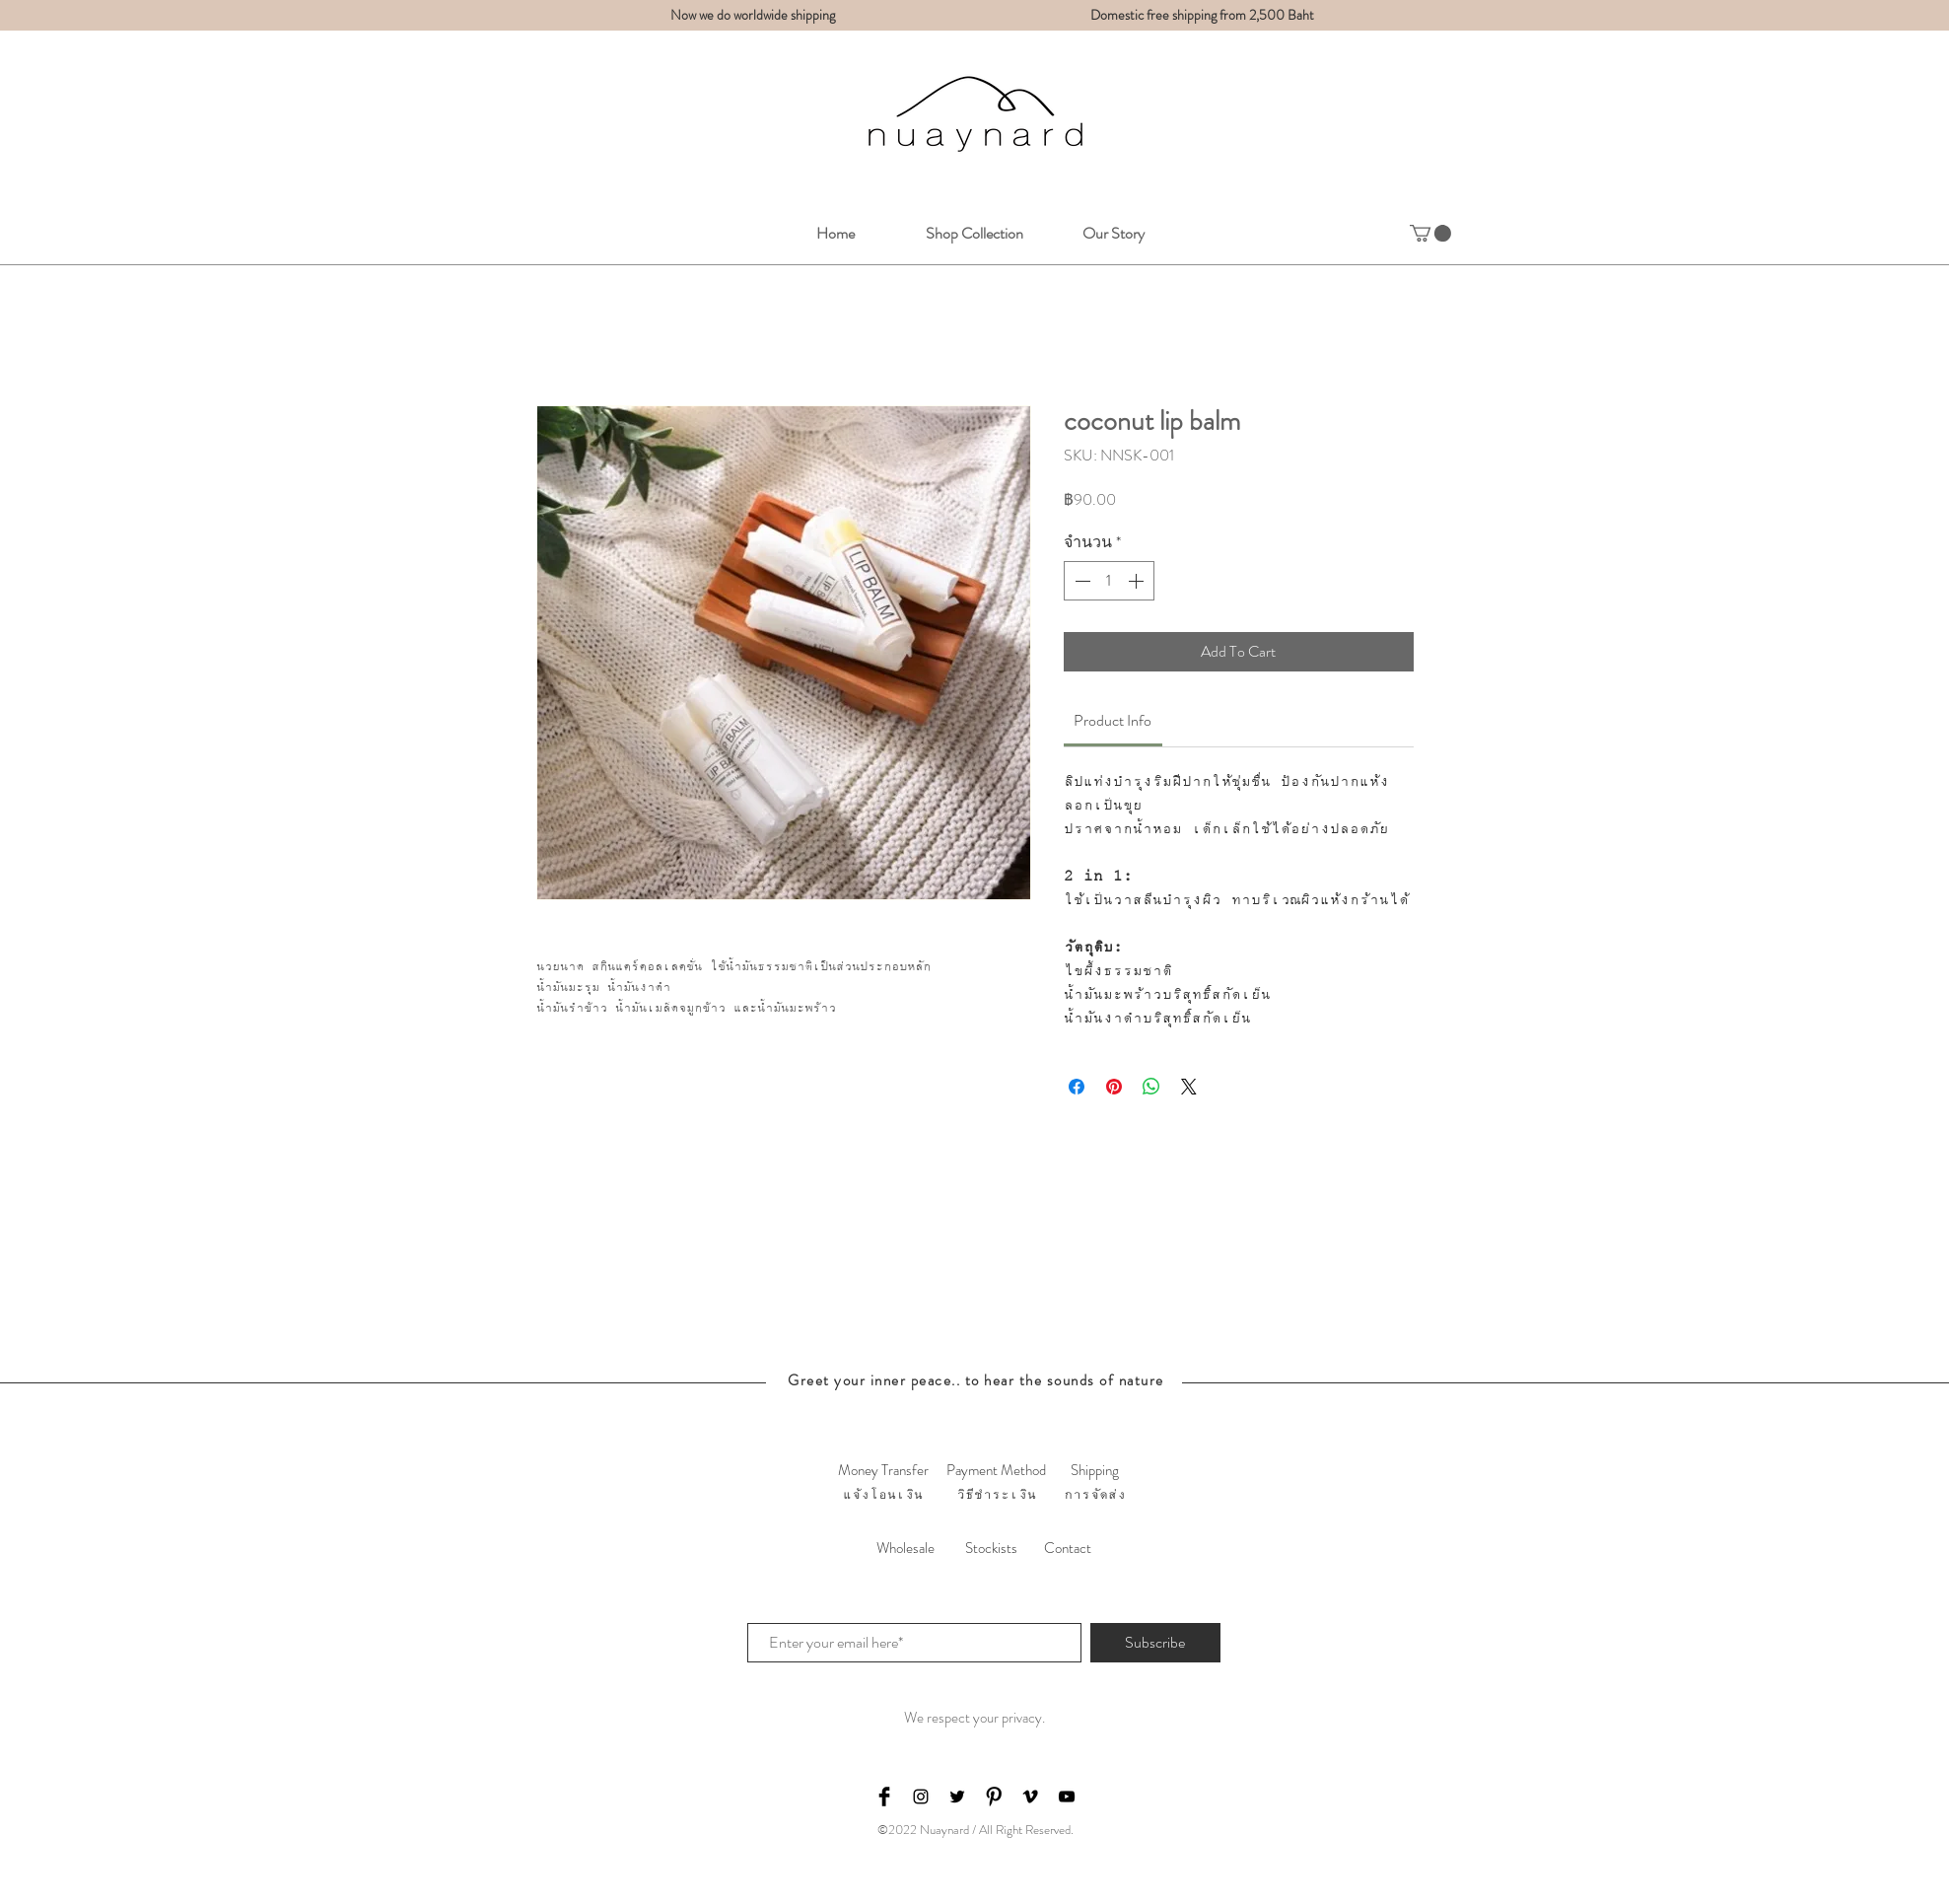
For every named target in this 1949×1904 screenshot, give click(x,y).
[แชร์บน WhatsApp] (1151, 1086)
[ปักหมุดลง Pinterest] (1114, 1086)
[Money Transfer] (884, 1470)
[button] (1430, 233)
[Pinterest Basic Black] (994, 1796)
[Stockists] (991, 1548)
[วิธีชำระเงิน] (996, 1496)
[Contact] (1067, 1548)
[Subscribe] (1155, 1642)
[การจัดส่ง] (1095, 1496)
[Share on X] (1189, 1086)
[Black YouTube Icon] (1067, 1796)
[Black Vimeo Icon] (1030, 1796)
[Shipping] (1095, 1470)
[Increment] (1137, 580)
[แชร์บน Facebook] (1076, 1086)
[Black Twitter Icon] (957, 1796)
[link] (1112, 720)
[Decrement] (1080, 580)
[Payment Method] (996, 1470)
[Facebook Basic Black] (884, 1796)
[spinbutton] (1109, 580)
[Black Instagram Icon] (921, 1796)
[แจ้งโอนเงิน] (883, 1496)
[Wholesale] (905, 1548)
